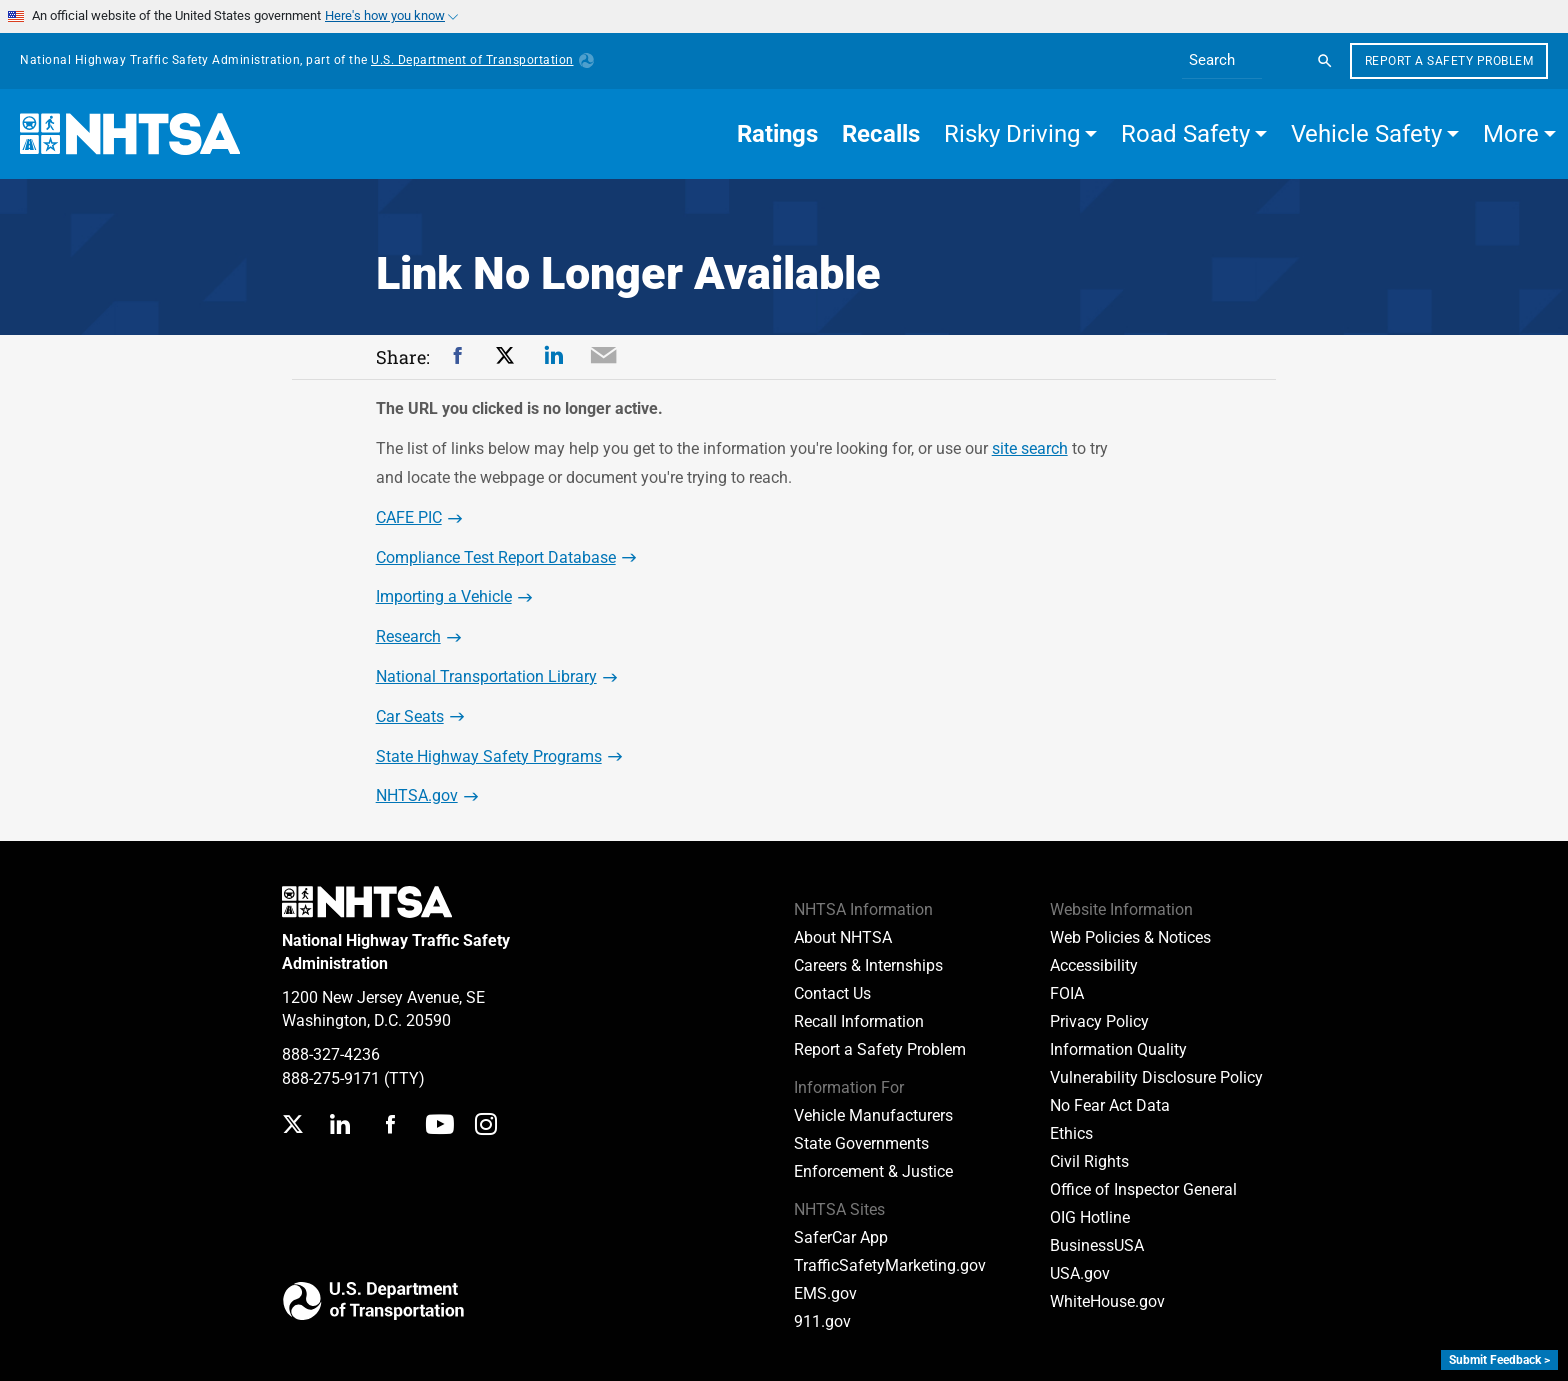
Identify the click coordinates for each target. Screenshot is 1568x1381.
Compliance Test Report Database (496, 557)
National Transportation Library (486, 676)
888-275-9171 (331, 1078)
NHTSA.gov (417, 795)
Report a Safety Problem (1449, 61)
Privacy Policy (1099, 1021)
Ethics (1071, 1133)
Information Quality (1118, 1049)
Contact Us (832, 993)
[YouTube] (440, 1126)
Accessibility (1094, 965)
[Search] (1325, 61)
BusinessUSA (1097, 1245)
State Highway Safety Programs (489, 756)
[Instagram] (486, 1126)
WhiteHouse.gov (1107, 1301)
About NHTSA (843, 937)
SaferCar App (841, 1237)
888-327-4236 (331, 1054)
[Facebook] (390, 1126)
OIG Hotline (1090, 1217)
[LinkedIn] (339, 1126)
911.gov (822, 1321)
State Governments (861, 1143)
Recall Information (859, 1021)
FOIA (1067, 993)
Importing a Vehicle (444, 596)
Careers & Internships (868, 965)
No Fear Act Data (1110, 1105)
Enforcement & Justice (873, 1171)
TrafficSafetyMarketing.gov (890, 1265)
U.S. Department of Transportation (482, 60)
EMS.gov (825, 1293)
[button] (1020, 134)
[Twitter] (293, 1126)
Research (408, 636)
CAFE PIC (409, 517)
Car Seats (410, 716)
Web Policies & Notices (1130, 937)
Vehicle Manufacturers (873, 1115)
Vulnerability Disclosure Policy (1156, 1077)
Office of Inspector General (1143, 1189)
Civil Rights (1089, 1161)
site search (1030, 448)
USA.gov (1080, 1273)
